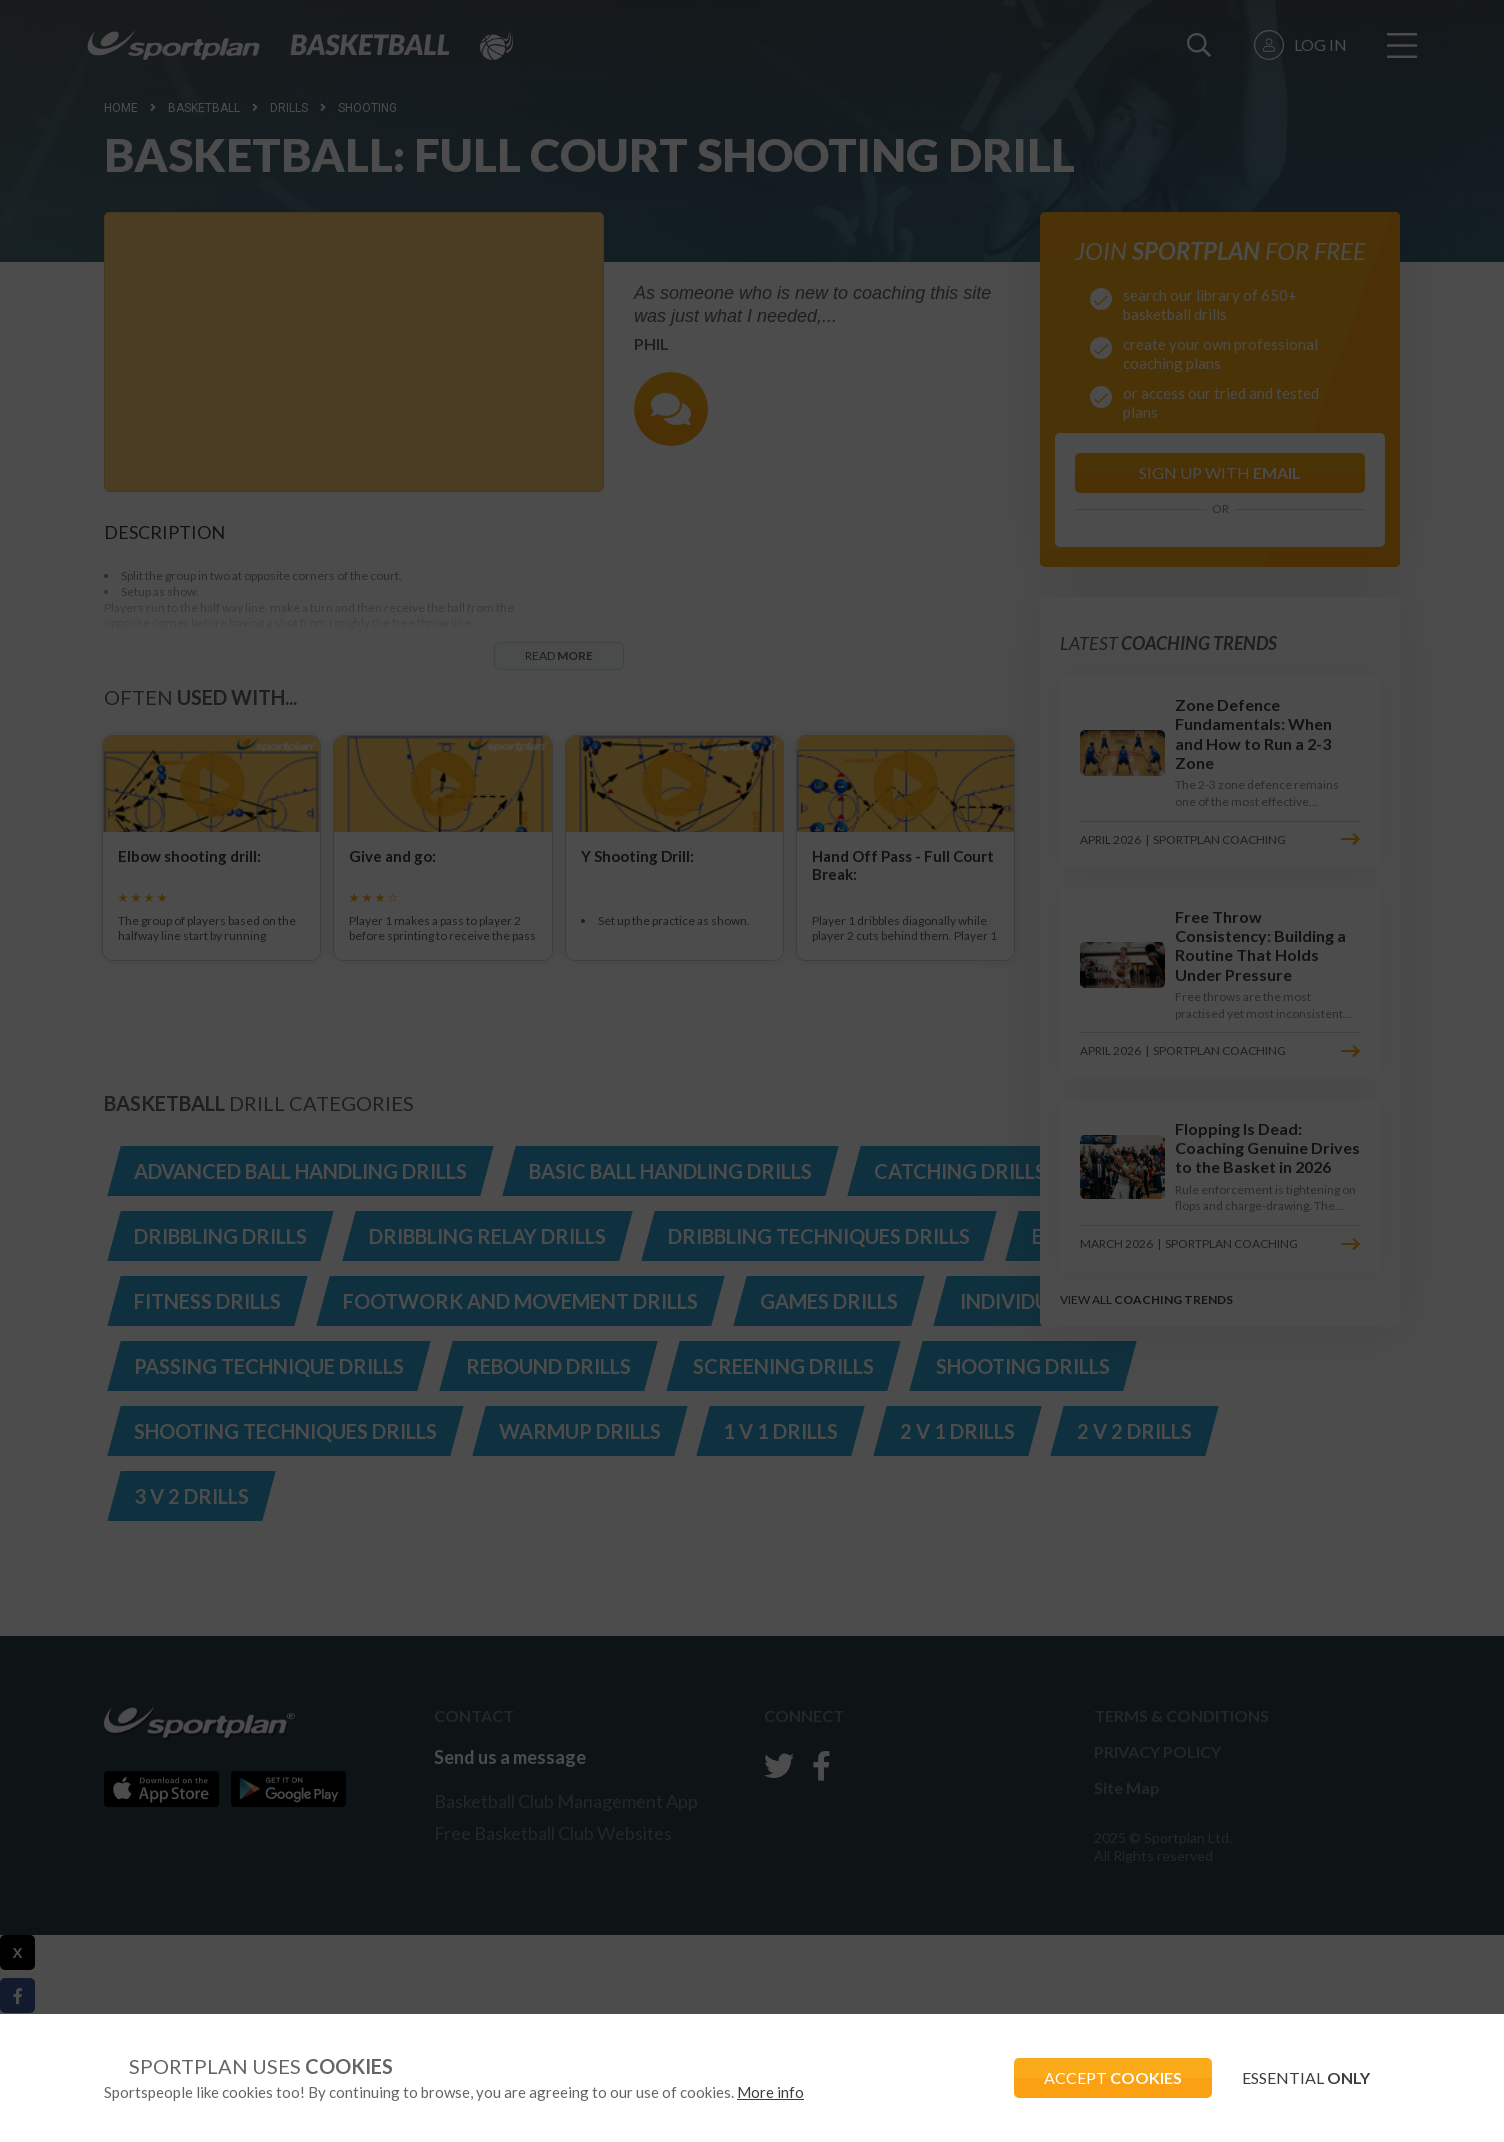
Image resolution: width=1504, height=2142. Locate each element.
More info (770, 2092)
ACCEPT (1113, 2077)
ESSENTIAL (1306, 2077)
